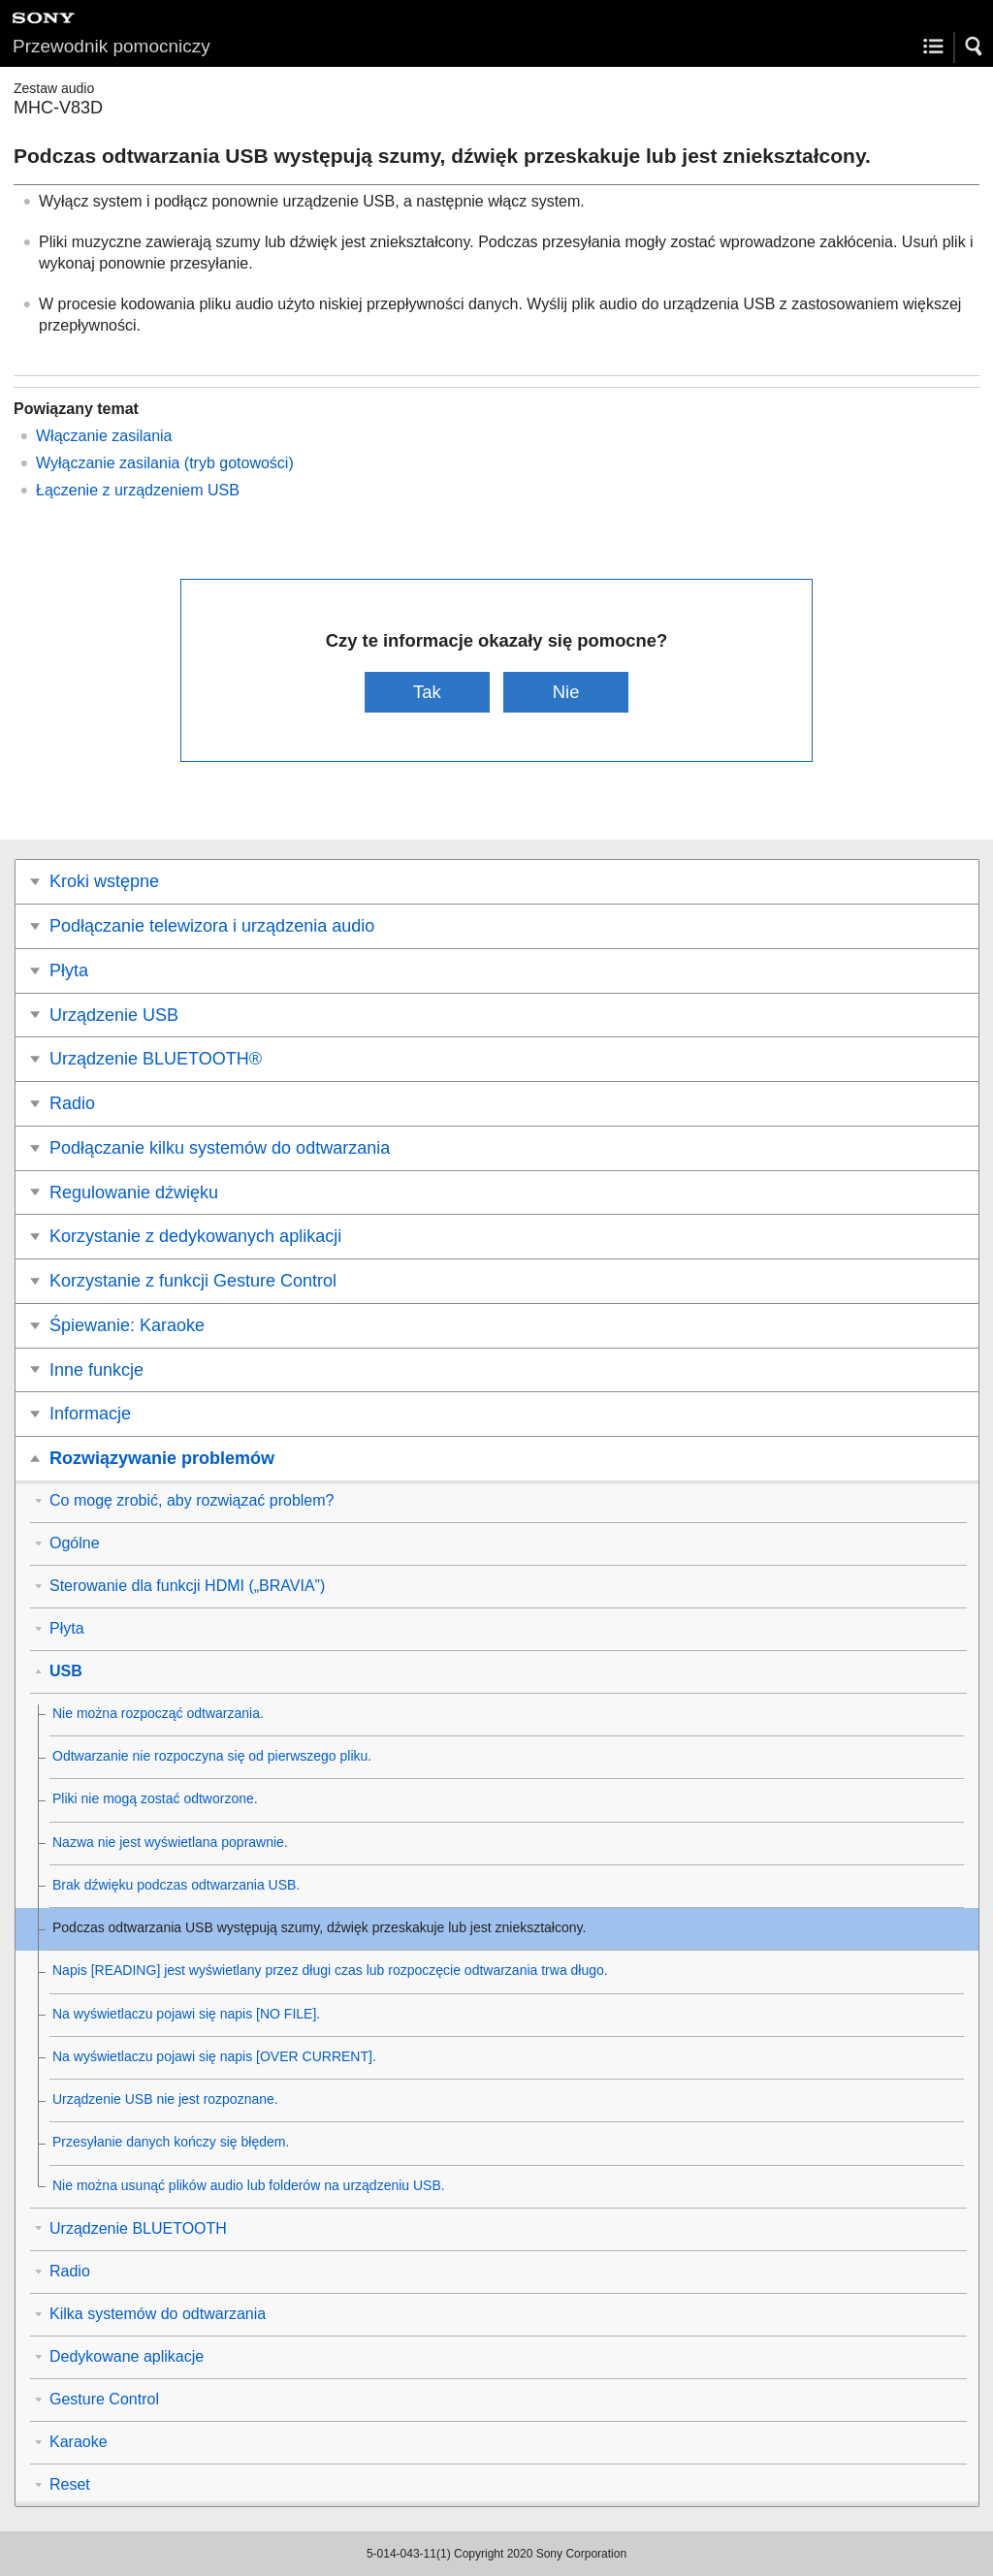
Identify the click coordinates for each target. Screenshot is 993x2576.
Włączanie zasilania (104, 436)
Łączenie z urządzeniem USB (138, 490)
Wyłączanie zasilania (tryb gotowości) (165, 463)
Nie (566, 692)
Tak (427, 692)
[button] (974, 46)
